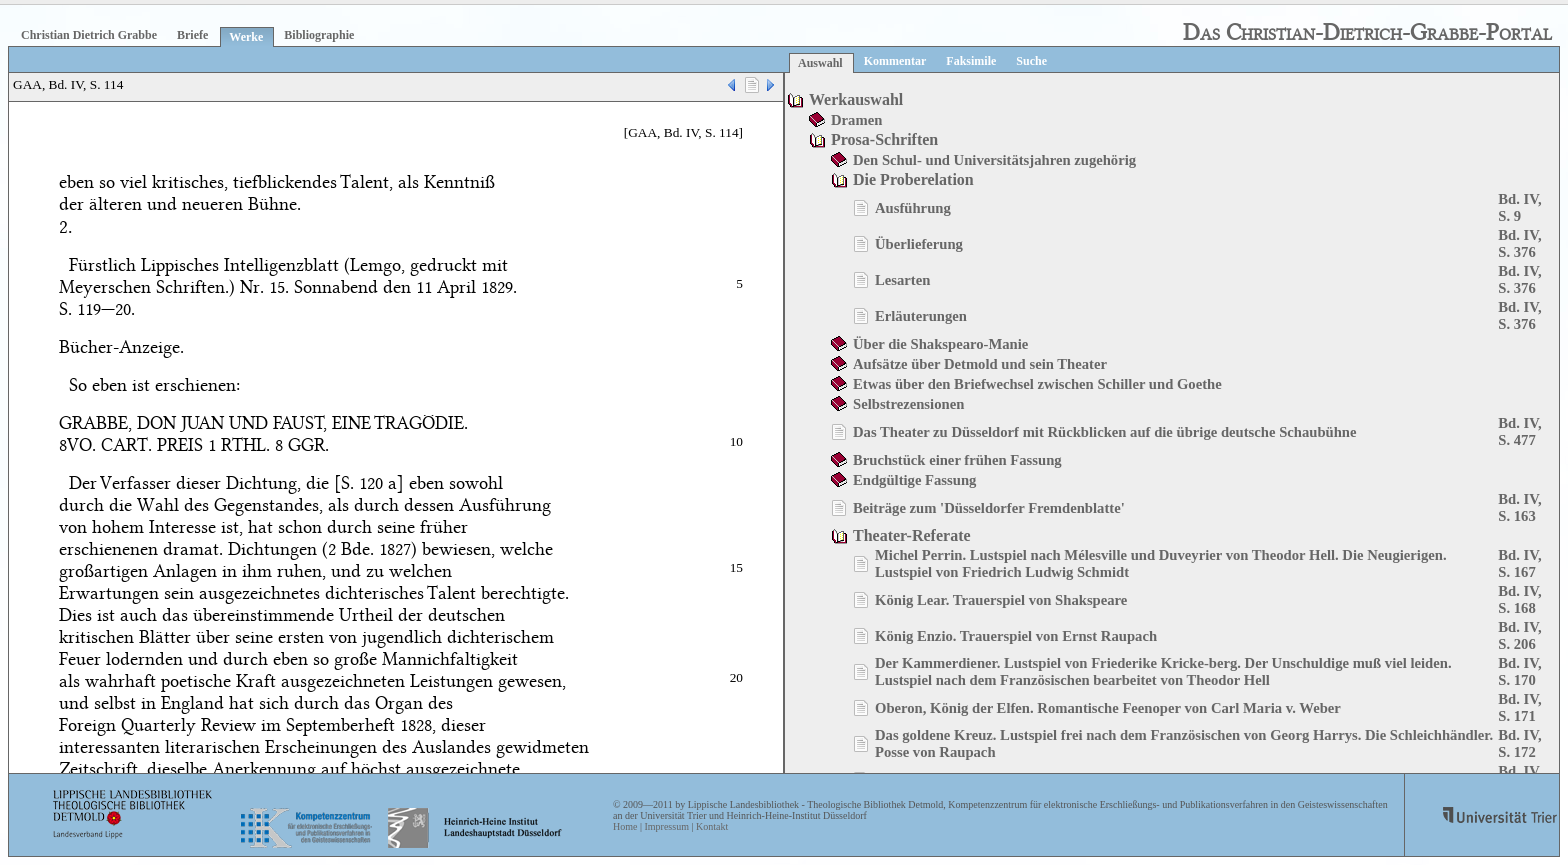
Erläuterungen (921, 316)
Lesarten (902, 280)
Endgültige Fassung (914, 480)
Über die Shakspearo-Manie (940, 344)
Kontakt (712, 826)
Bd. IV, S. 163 (1519, 507)
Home (625, 826)
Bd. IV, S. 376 (1519, 243)
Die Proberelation (913, 179)
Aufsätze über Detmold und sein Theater (980, 364)
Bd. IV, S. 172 (1519, 743)
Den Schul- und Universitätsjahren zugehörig (994, 160)
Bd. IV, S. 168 (1519, 599)
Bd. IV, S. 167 (1519, 563)
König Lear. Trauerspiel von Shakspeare (1001, 600)
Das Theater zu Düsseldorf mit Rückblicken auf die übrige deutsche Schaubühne (1105, 432)
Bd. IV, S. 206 (1519, 635)
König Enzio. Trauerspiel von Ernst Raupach (1016, 636)
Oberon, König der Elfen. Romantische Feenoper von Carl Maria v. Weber (1108, 708)
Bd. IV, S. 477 (1519, 431)
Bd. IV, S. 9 (1519, 207)
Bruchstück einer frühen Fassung (957, 460)
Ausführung (913, 208)
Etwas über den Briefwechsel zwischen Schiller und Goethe (1037, 384)
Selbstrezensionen (908, 404)
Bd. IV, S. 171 (1519, 707)
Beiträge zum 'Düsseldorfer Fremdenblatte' (989, 508)
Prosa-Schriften (884, 139)
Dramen (856, 120)
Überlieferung (919, 244)
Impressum (666, 826)
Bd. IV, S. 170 (1519, 671)
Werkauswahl (856, 99)
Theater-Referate (912, 535)
